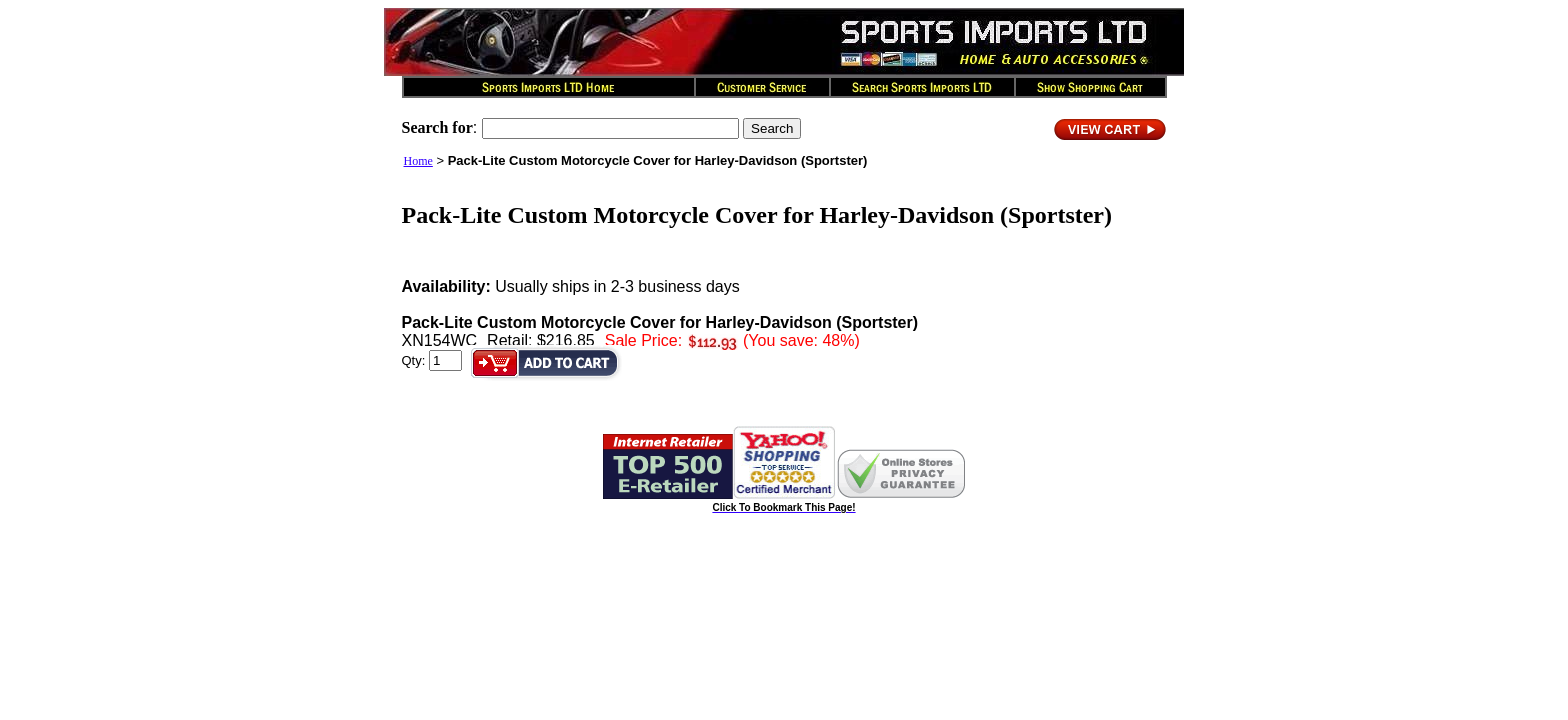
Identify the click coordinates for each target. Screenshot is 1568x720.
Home (418, 161)
